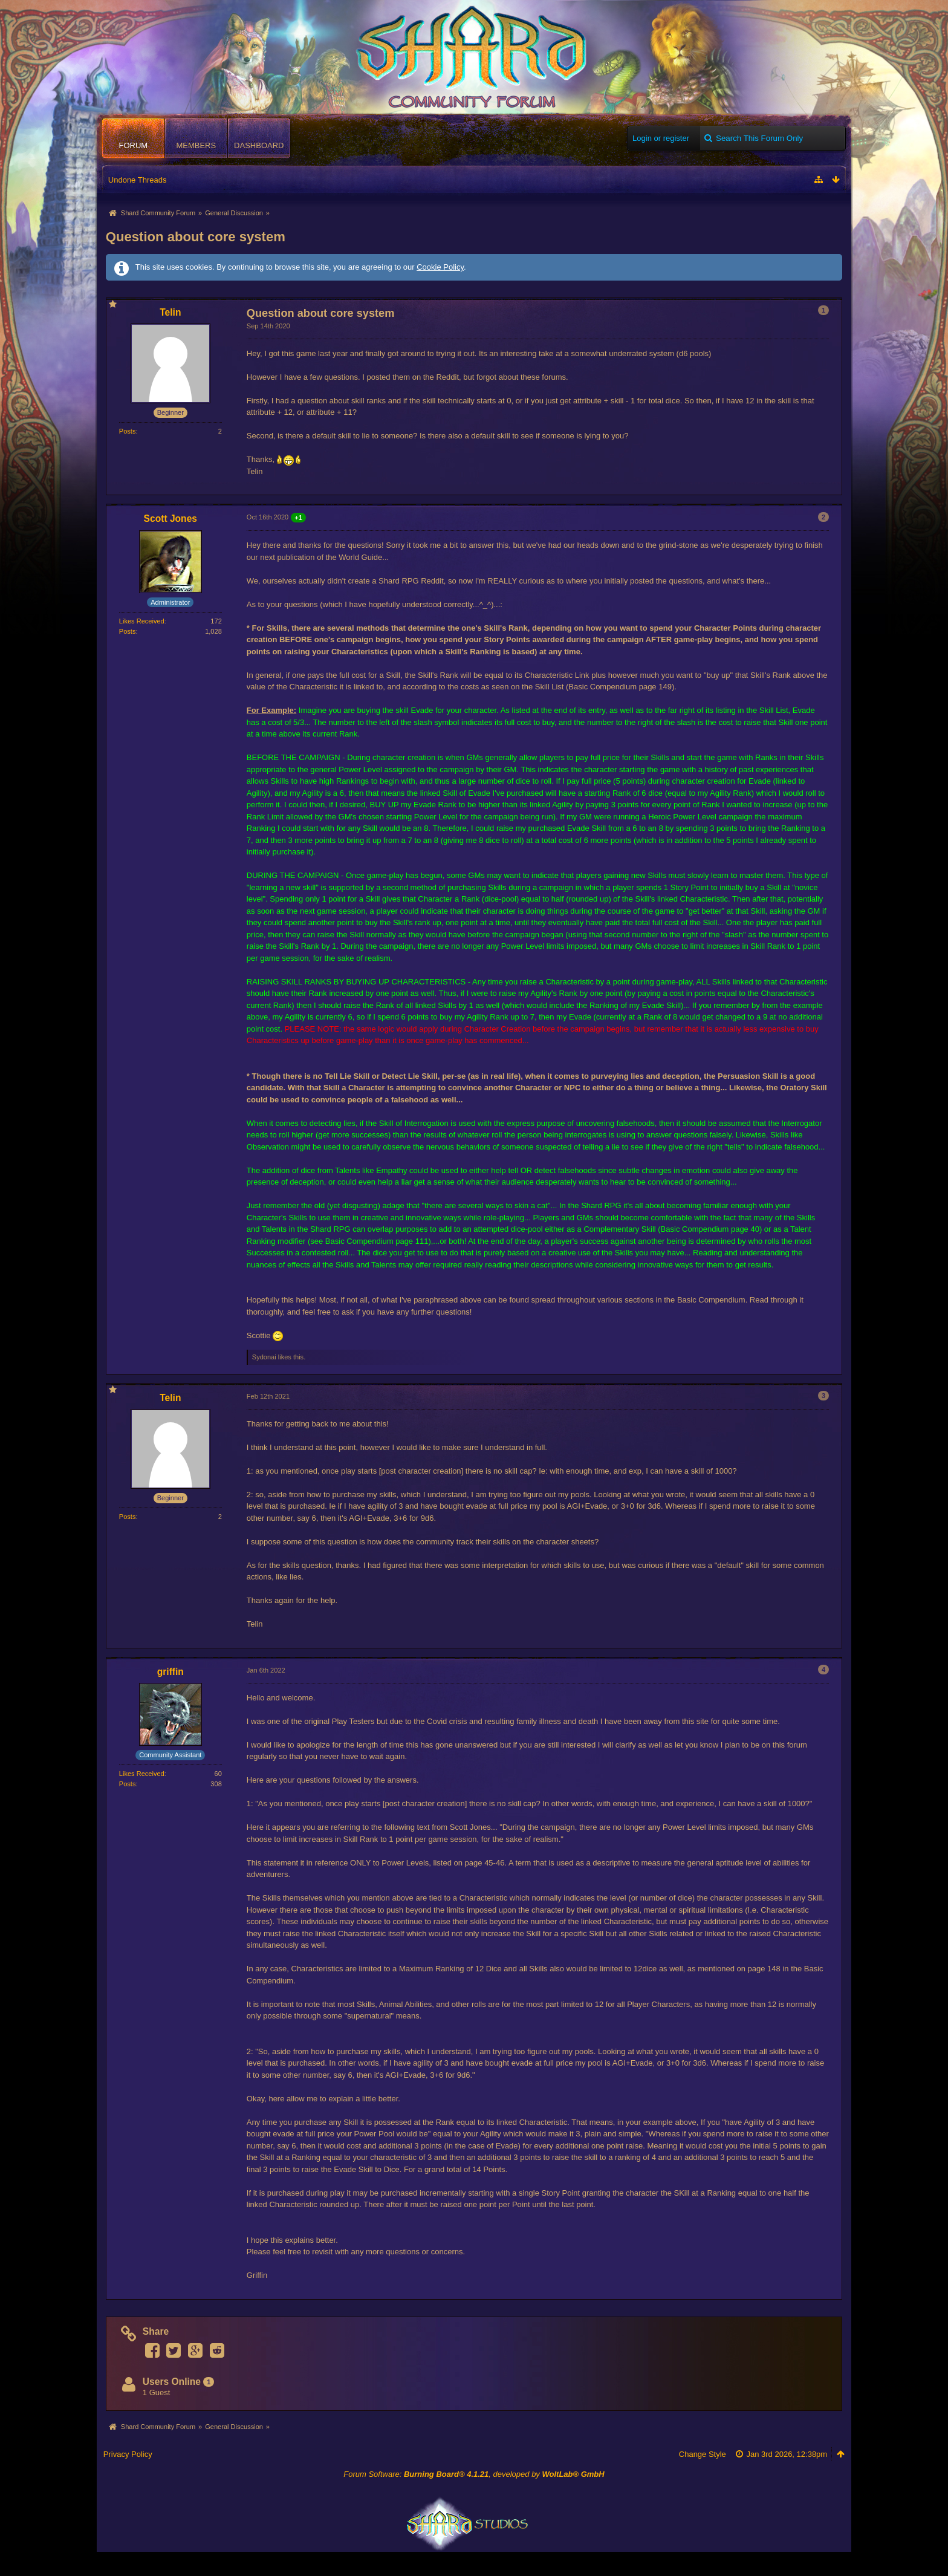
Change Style (702, 2454)
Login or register (660, 138)
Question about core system (195, 236)
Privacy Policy (127, 2454)
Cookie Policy (440, 267)
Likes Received (141, 621)
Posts (127, 431)
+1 (298, 517)
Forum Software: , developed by (473, 2474)
